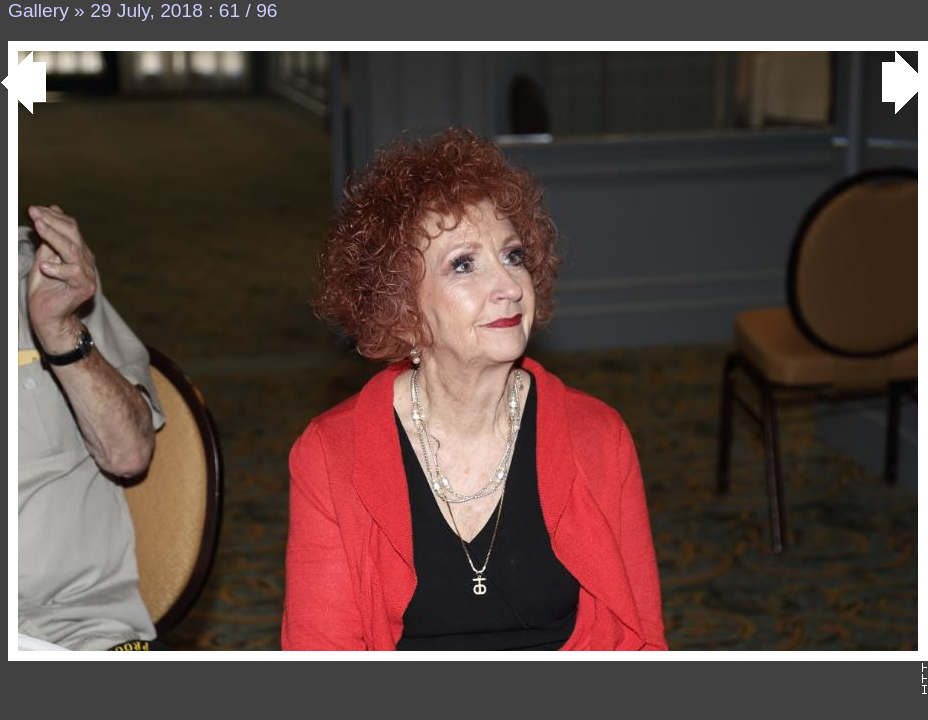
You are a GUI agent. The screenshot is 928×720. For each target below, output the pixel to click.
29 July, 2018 (146, 10)
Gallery (38, 10)
